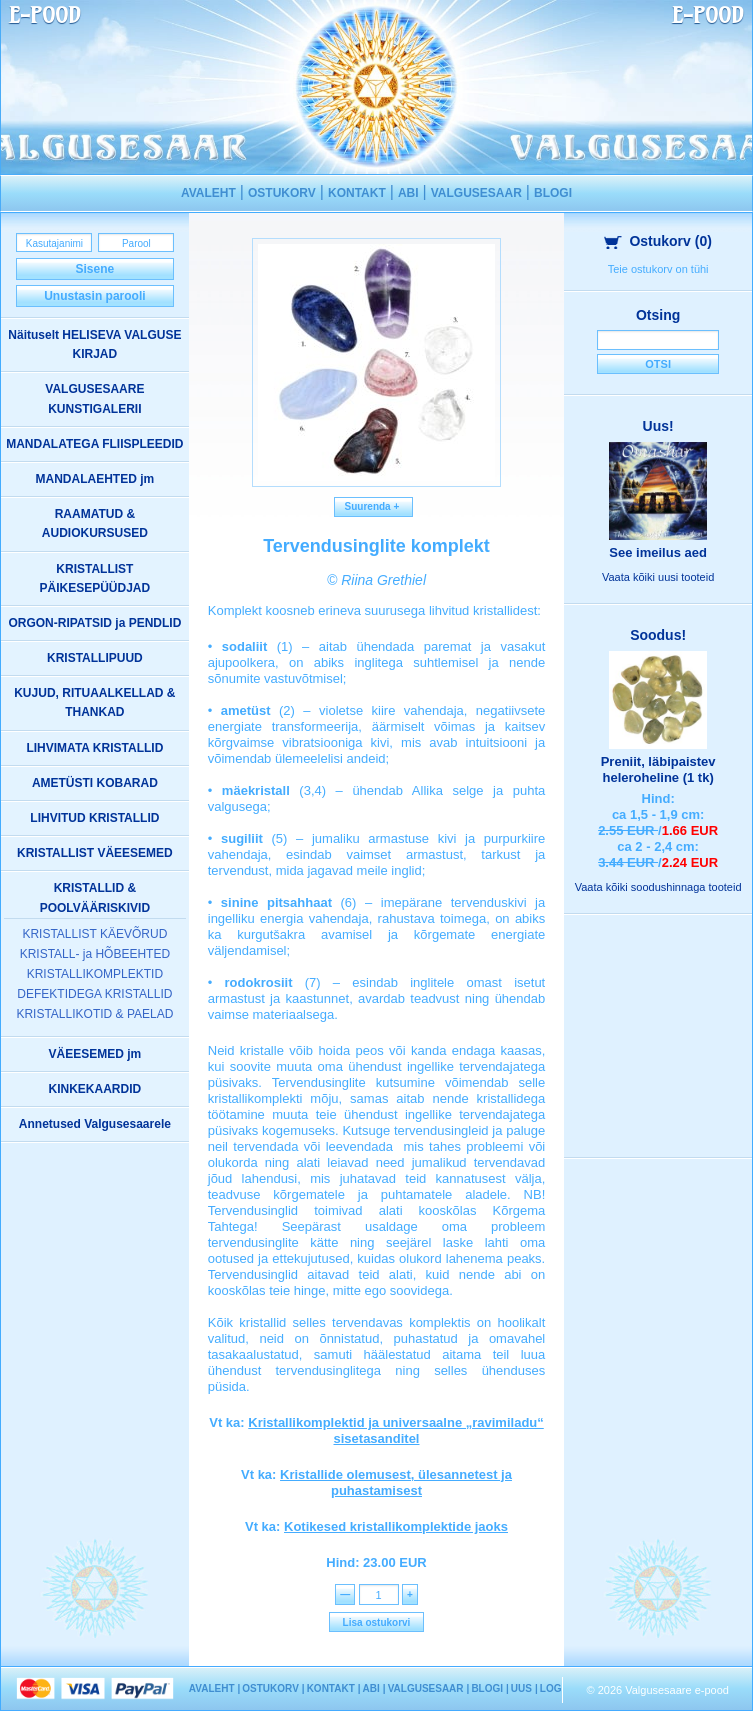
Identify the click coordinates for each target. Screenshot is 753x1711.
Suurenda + (373, 506)
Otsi (658, 364)
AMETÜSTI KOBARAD (95, 783)
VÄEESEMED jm (95, 1054)
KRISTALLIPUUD (95, 658)
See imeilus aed (658, 552)
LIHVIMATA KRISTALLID (94, 748)
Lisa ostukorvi (377, 1622)
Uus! (658, 426)
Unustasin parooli (94, 296)
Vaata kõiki (658, 577)
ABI (408, 193)
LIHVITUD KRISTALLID (94, 818)
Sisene (95, 269)
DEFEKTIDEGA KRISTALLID (94, 994)
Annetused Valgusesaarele (95, 1124)
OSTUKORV (282, 193)
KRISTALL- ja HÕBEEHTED (95, 954)
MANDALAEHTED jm (95, 479)
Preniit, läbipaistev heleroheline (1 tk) (658, 769)
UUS (521, 1688)
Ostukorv (658, 241)
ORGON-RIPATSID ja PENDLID (94, 623)
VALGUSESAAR (476, 193)
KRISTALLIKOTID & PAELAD (94, 1014)
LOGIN (556, 1688)
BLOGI (553, 193)
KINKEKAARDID (95, 1089)
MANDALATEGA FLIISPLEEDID (94, 444)
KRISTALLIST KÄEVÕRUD (94, 934)
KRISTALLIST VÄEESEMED (95, 853)
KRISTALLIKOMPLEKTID (95, 974)
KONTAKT (357, 193)
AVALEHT (208, 193)
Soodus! (658, 635)
